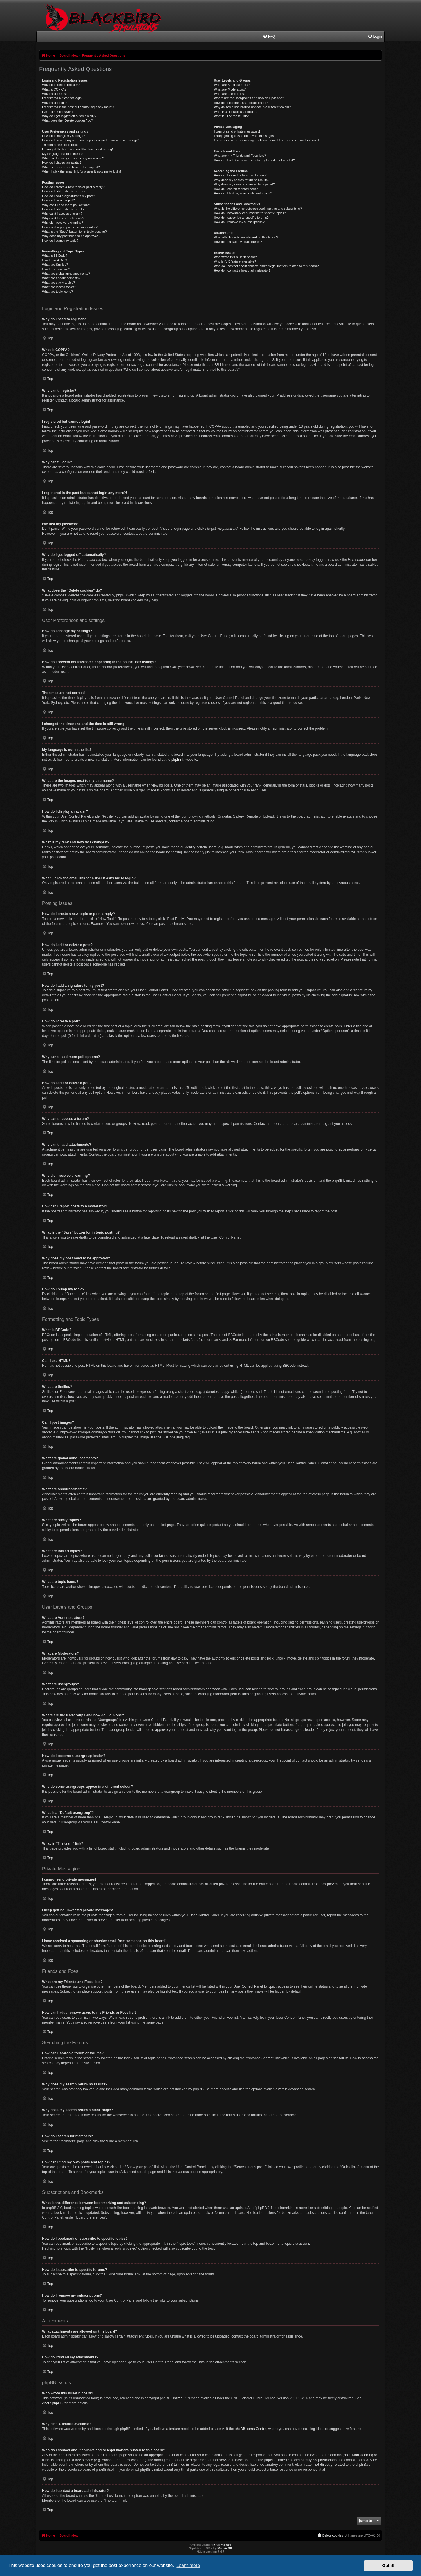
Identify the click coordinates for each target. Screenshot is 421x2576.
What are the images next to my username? (73, 158)
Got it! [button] (388, 2565)
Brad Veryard (222, 2544)
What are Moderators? (230, 89)
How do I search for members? (236, 189)
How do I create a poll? (58, 200)
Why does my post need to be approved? (71, 236)
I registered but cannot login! (62, 98)
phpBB (176, 760)
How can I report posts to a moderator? (70, 227)
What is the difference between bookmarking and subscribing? (258, 208)
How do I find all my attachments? (238, 241)
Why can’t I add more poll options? (66, 205)
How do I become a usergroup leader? (241, 102)
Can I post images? (56, 269)
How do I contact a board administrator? (242, 270)
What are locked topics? (59, 287)
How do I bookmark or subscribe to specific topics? (250, 213)
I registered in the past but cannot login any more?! (78, 107)
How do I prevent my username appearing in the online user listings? (90, 140)
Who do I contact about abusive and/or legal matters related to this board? (266, 266)
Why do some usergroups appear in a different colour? (252, 107)
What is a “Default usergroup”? (236, 111)
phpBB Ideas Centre (250, 2429)
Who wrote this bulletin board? (235, 257)
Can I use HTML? (54, 260)
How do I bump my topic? (60, 240)
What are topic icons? (57, 291)
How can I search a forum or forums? (240, 175)
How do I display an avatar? (62, 162)
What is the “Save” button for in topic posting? (74, 231)
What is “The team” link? (231, 116)
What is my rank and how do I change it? (71, 167)
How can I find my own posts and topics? (243, 193)
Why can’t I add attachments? (63, 218)
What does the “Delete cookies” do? (67, 120)
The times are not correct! (60, 145)
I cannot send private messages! (237, 131)
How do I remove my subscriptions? (239, 222)
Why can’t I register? (56, 93)
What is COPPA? (54, 89)
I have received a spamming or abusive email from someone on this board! (267, 140)
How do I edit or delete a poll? (63, 209)
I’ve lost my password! (57, 111)
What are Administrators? (232, 84)
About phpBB (52, 2403)
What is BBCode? (54, 255)
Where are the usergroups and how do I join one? (249, 98)
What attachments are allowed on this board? (246, 237)
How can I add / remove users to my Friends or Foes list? (254, 160)
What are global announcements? (66, 273)
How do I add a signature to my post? (68, 196)
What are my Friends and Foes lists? (240, 155)
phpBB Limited (171, 2398)
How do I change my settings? (63, 136)
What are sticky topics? (58, 282)
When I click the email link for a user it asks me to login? (81, 171)
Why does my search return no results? (241, 180)
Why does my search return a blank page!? (244, 184)
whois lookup (362, 2455)
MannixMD (224, 2548)
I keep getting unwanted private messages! (244, 136)
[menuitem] (269, 37)
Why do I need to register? (61, 84)
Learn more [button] (188, 2565)
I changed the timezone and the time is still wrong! (77, 149)
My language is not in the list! (62, 154)
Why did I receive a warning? (62, 222)
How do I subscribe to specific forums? (241, 217)
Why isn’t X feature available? (235, 261)
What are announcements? (61, 278)
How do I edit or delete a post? (63, 191)
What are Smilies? (55, 264)
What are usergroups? (230, 93)
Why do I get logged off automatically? (69, 116)
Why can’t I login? (54, 102)
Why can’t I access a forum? (62, 213)
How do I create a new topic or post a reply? (73, 187)
